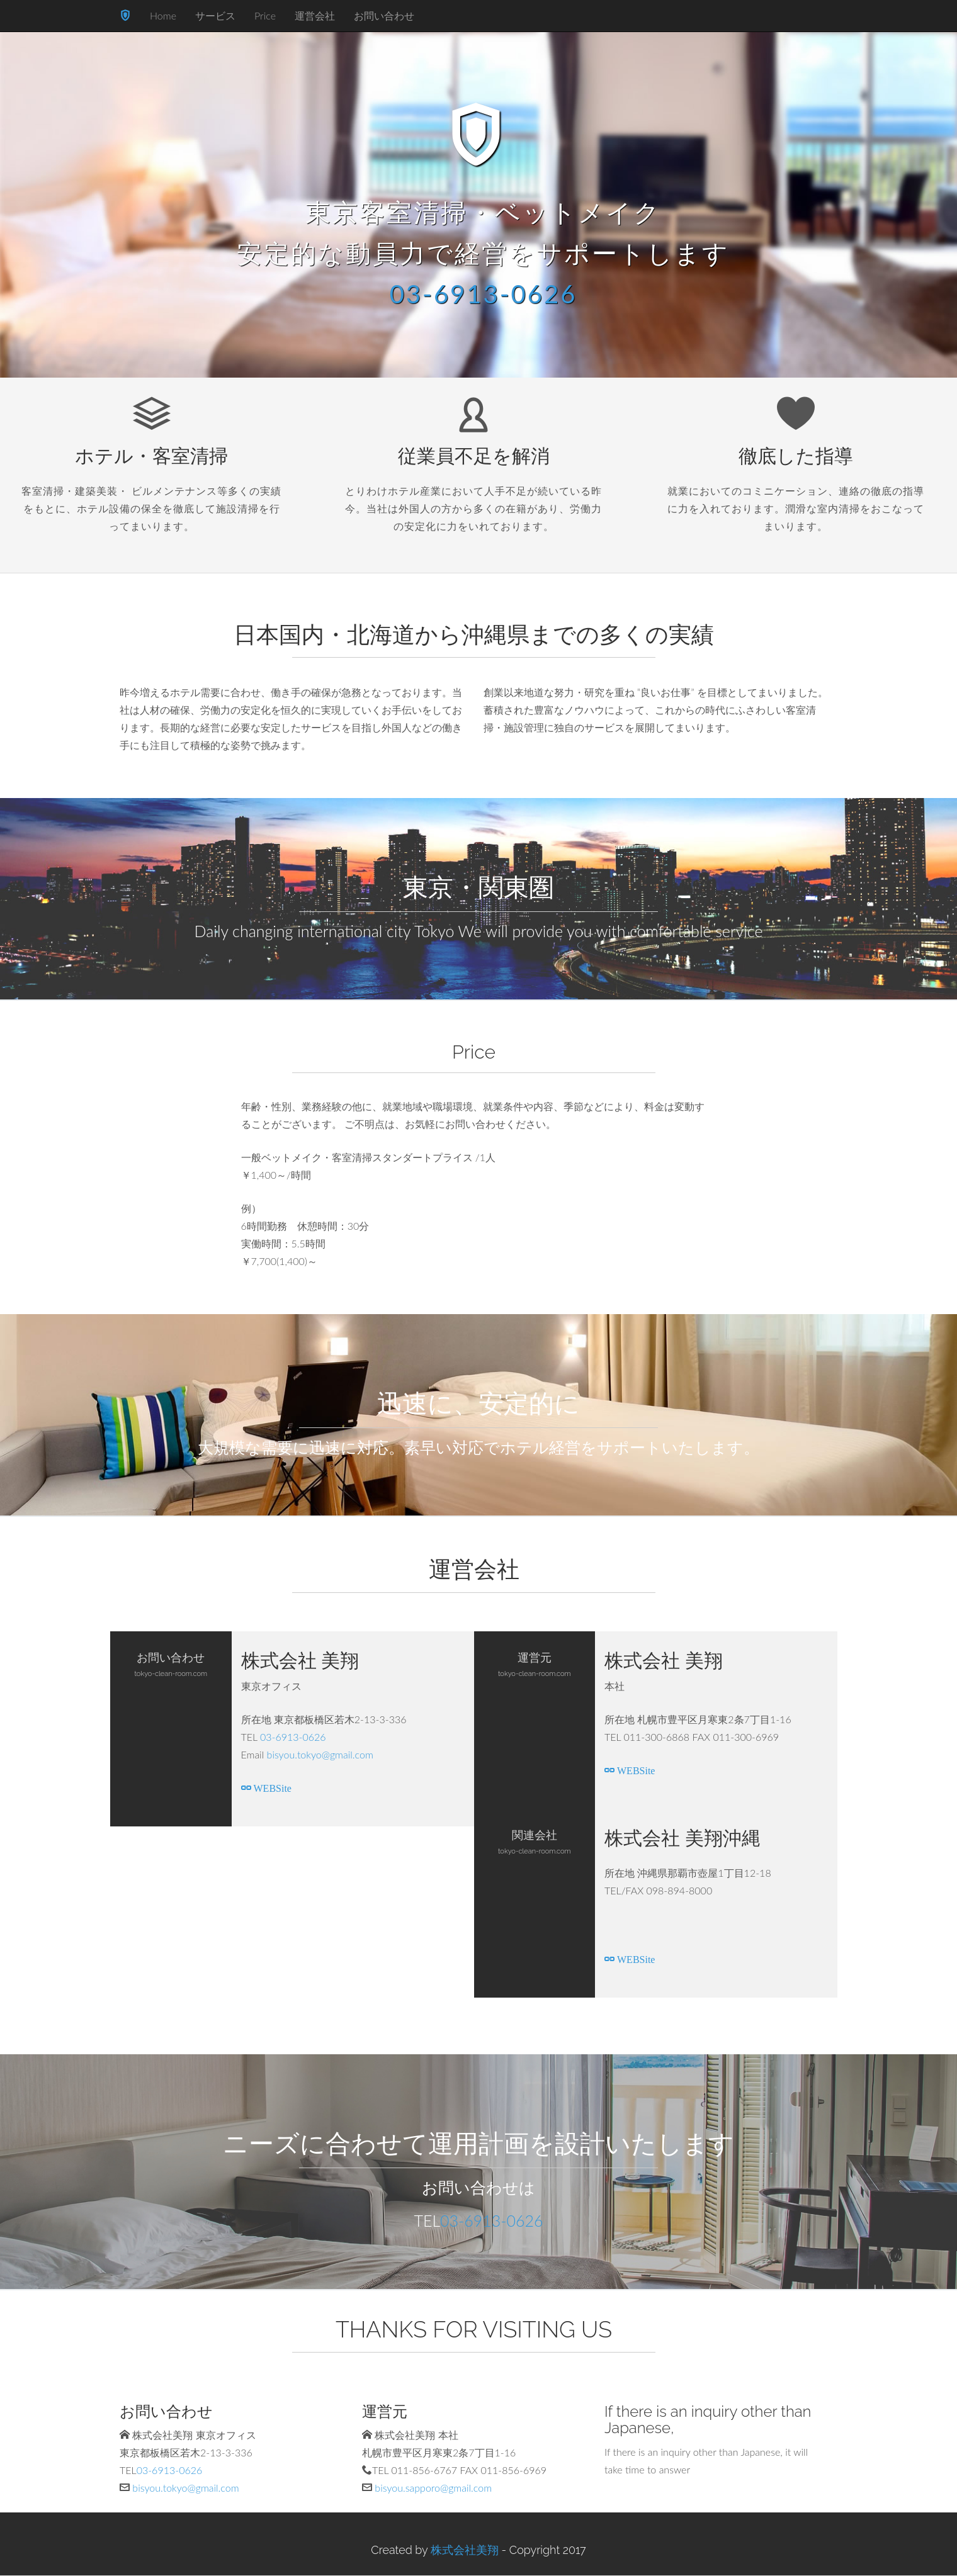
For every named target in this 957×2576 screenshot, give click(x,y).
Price (265, 15)
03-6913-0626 (483, 294)
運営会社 (315, 15)
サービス (215, 15)
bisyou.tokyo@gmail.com (320, 1754)
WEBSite (271, 1787)
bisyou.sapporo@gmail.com (433, 2488)
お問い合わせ (384, 15)
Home (163, 15)
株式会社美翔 (465, 2549)
